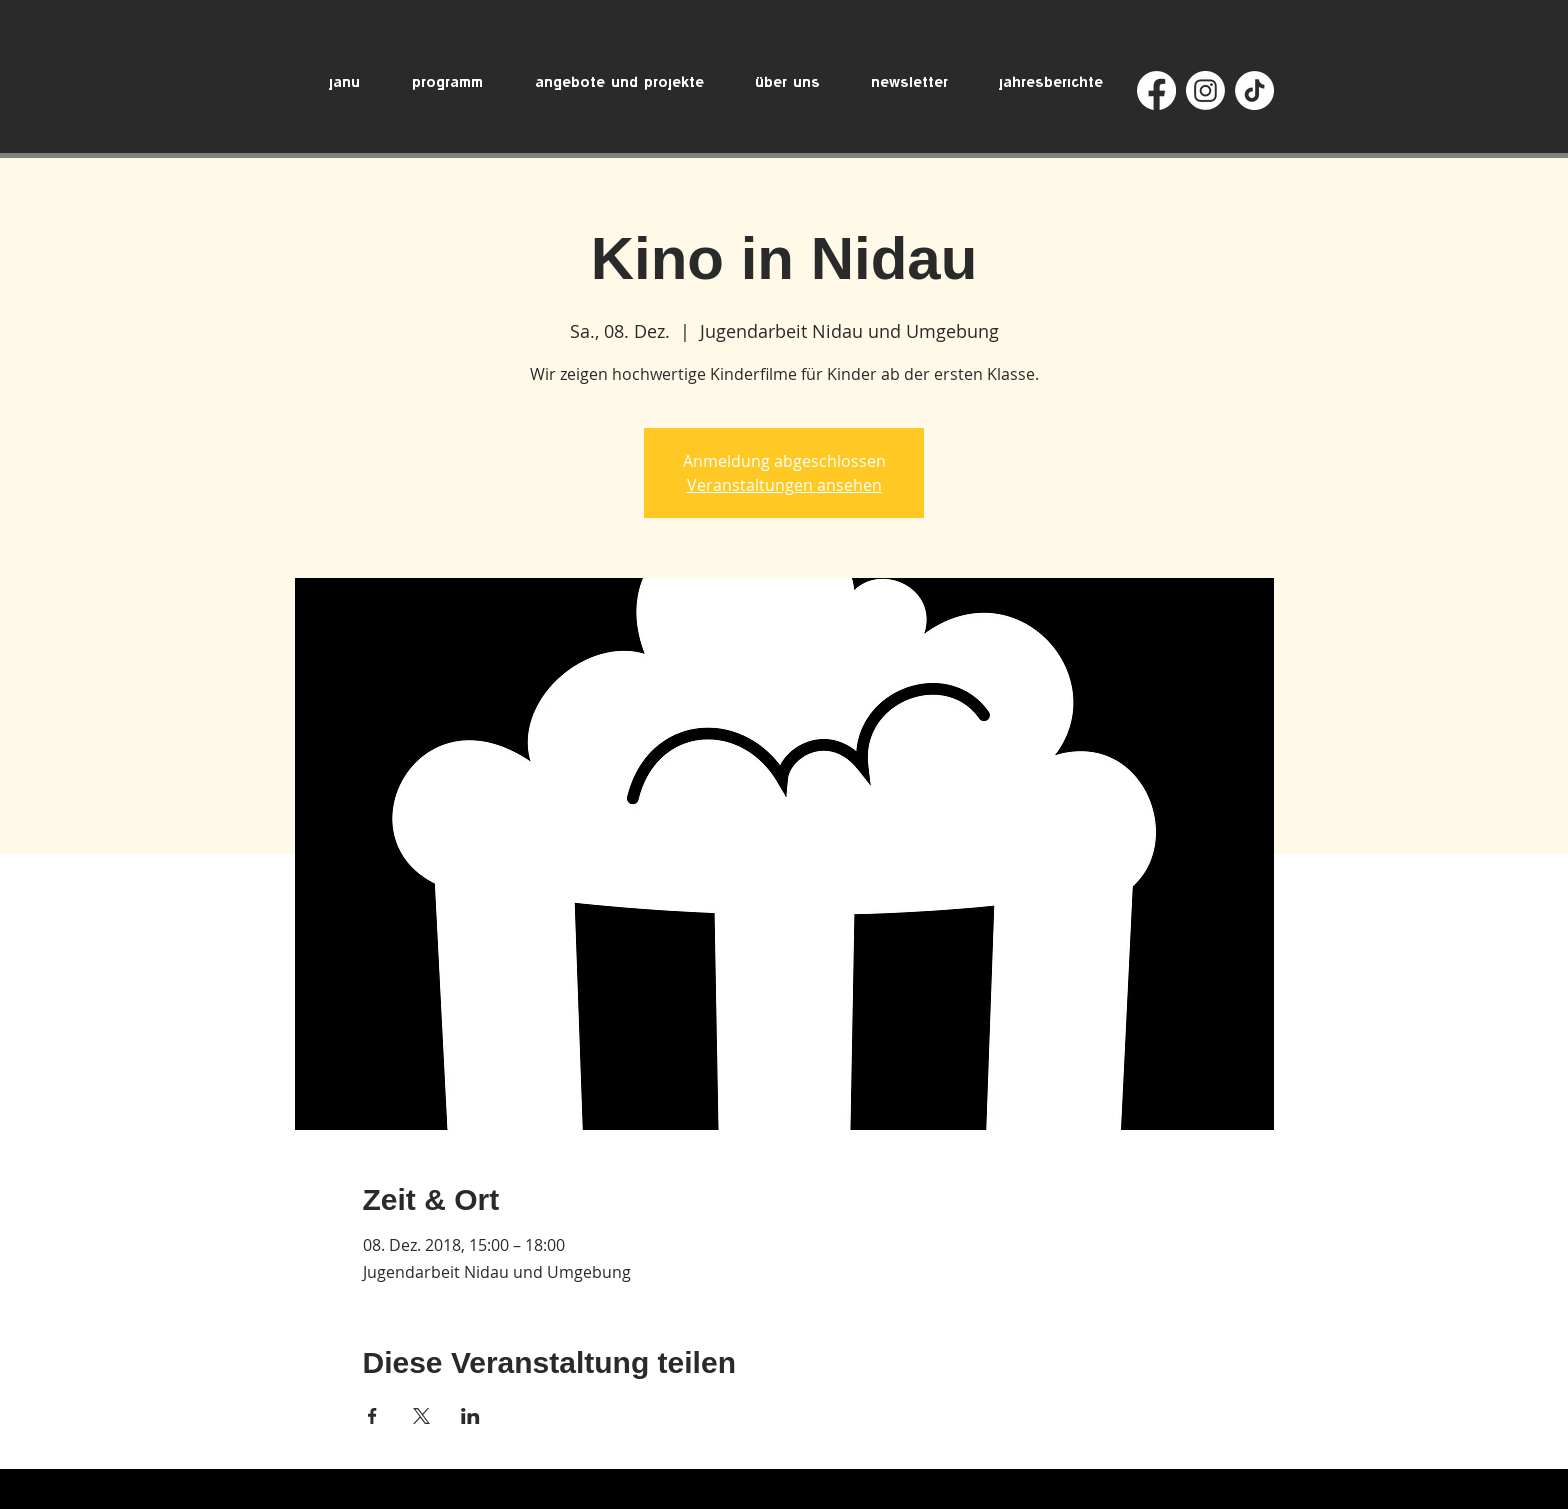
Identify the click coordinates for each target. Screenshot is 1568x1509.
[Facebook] (1156, 90)
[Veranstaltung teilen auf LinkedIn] (470, 1416)
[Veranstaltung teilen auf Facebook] (372, 1416)
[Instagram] (1205, 90)
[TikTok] (1254, 90)
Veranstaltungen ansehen (784, 485)
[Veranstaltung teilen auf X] (421, 1416)
